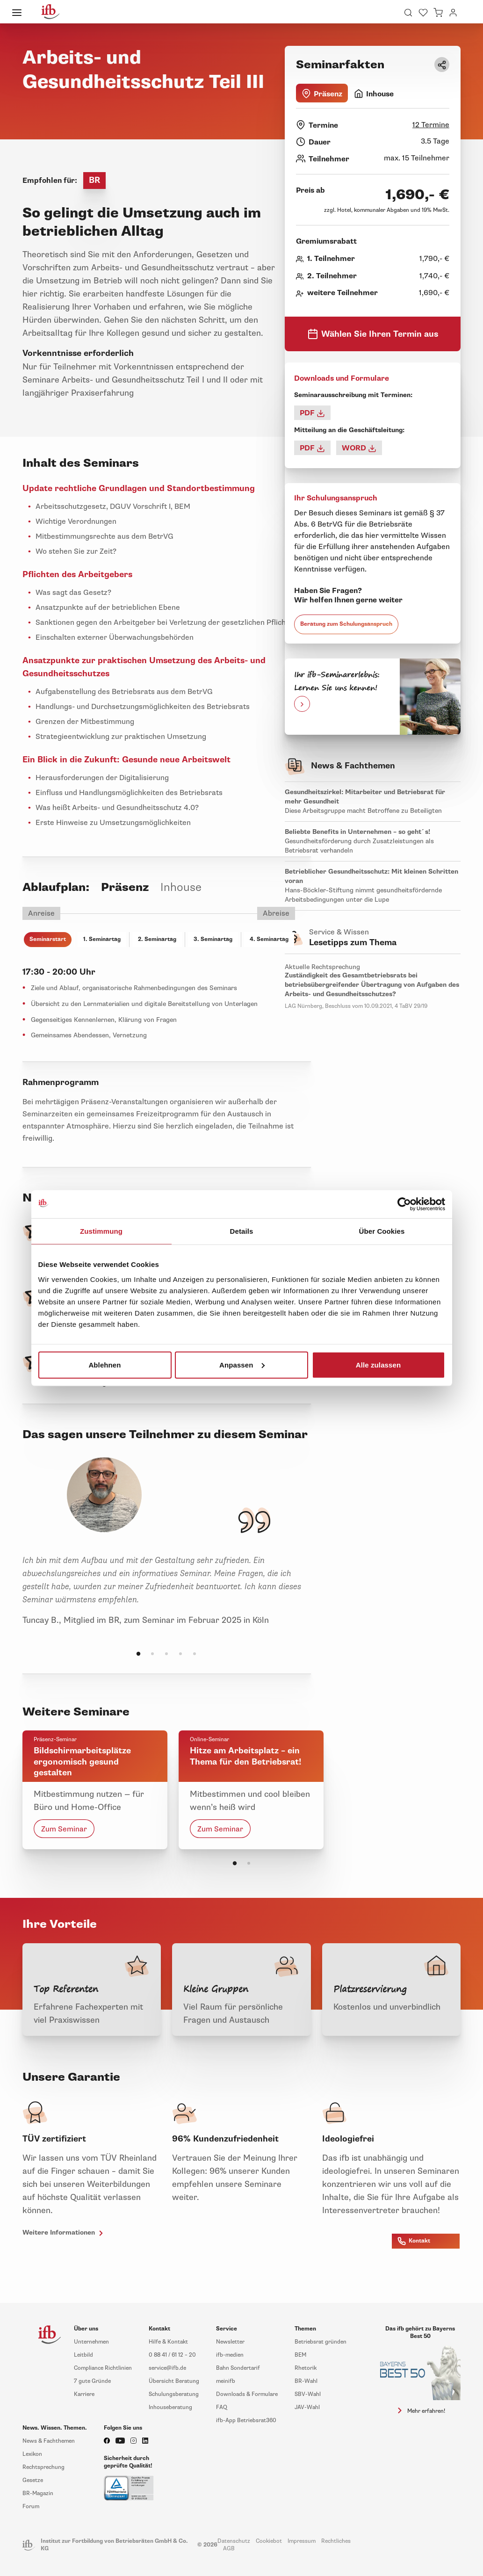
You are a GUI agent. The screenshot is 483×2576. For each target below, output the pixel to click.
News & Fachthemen (48, 2441)
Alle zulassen (378, 1364)
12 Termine (430, 125)
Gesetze (32, 2480)
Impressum (302, 2541)
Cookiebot (269, 2541)
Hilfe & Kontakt (168, 2341)
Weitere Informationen (63, 2233)
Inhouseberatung (170, 2407)
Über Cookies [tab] (382, 1231)
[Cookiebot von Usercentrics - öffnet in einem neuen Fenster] (404, 1204)
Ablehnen (104, 1364)
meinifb (225, 2381)
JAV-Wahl (307, 2407)
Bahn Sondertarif (238, 2368)
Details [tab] (241, 1231)
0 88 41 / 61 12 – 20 (172, 2355)
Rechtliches (336, 2541)
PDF (312, 413)
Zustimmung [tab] (101, 1231)
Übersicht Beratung (174, 2381)
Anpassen (242, 1364)
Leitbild (83, 2355)
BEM (300, 2355)
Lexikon (32, 2454)
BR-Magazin (37, 2493)
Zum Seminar (64, 1829)
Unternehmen (91, 2341)
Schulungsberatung (174, 2394)
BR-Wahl (306, 2381)
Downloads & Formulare (247, 2394)
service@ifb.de (167, 2368)
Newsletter (230, 2341)
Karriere (84, 2394)
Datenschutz (233, 2541)
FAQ (221, 2407)
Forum (30, 2506)
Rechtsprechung (43, 2467)
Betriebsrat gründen (320, 2341)
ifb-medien (230, 2355)
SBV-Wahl (308, 2394)
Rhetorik (306, 2368)
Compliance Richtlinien (103, 2368)
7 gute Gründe (92, 2381)
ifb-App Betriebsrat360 (246, 2420)
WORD (359, 448)
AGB (229, 2548)
